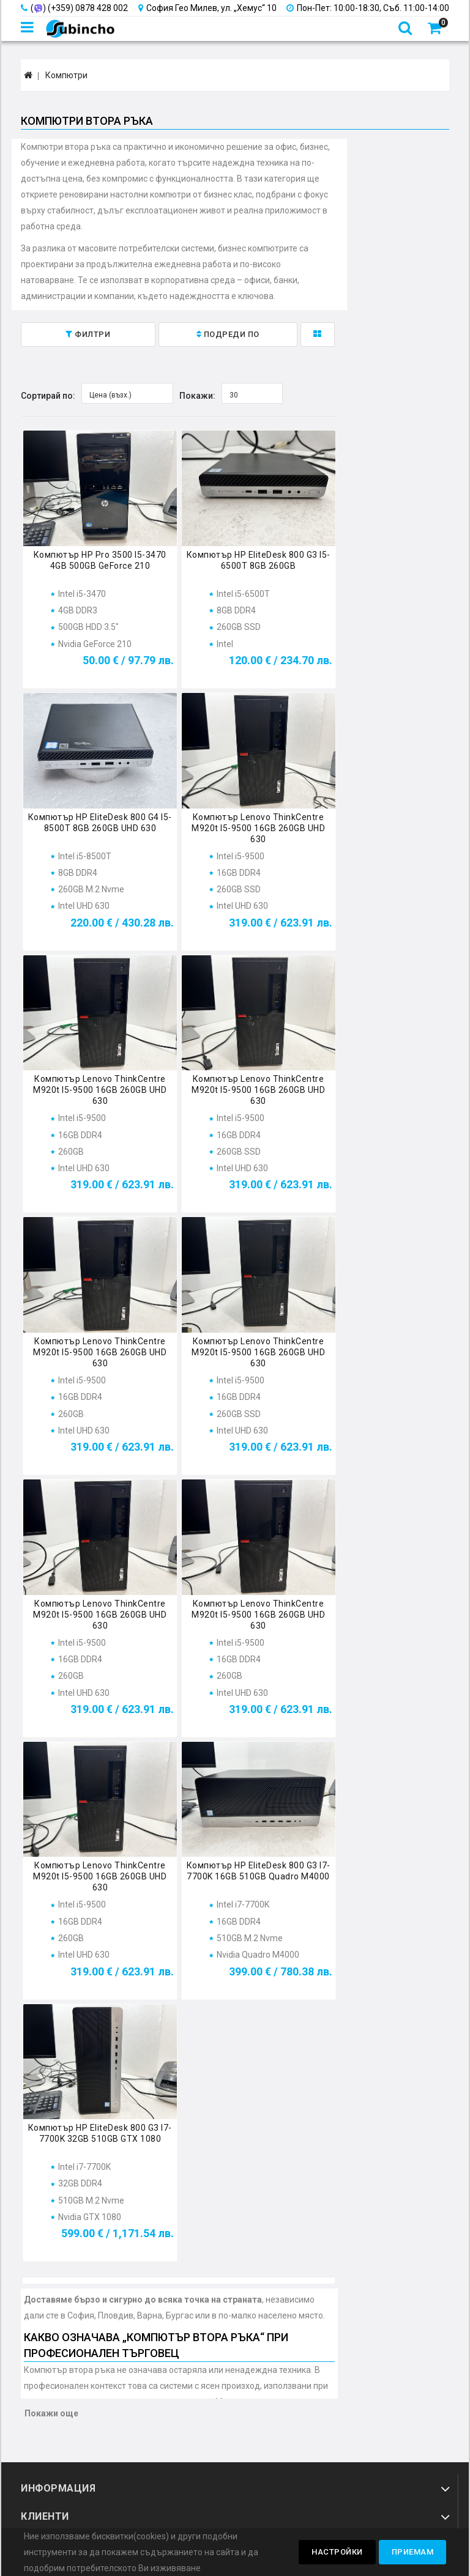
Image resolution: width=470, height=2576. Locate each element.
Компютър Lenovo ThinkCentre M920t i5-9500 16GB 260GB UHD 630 (258, 828)
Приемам (413, 2551)
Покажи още (51, 2413)
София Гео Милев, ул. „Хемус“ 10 (207, 8)
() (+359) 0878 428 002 (74, 8)
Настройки (337, 2551)
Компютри (66, 75)
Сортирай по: (48, 396)
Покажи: (197, 396)
